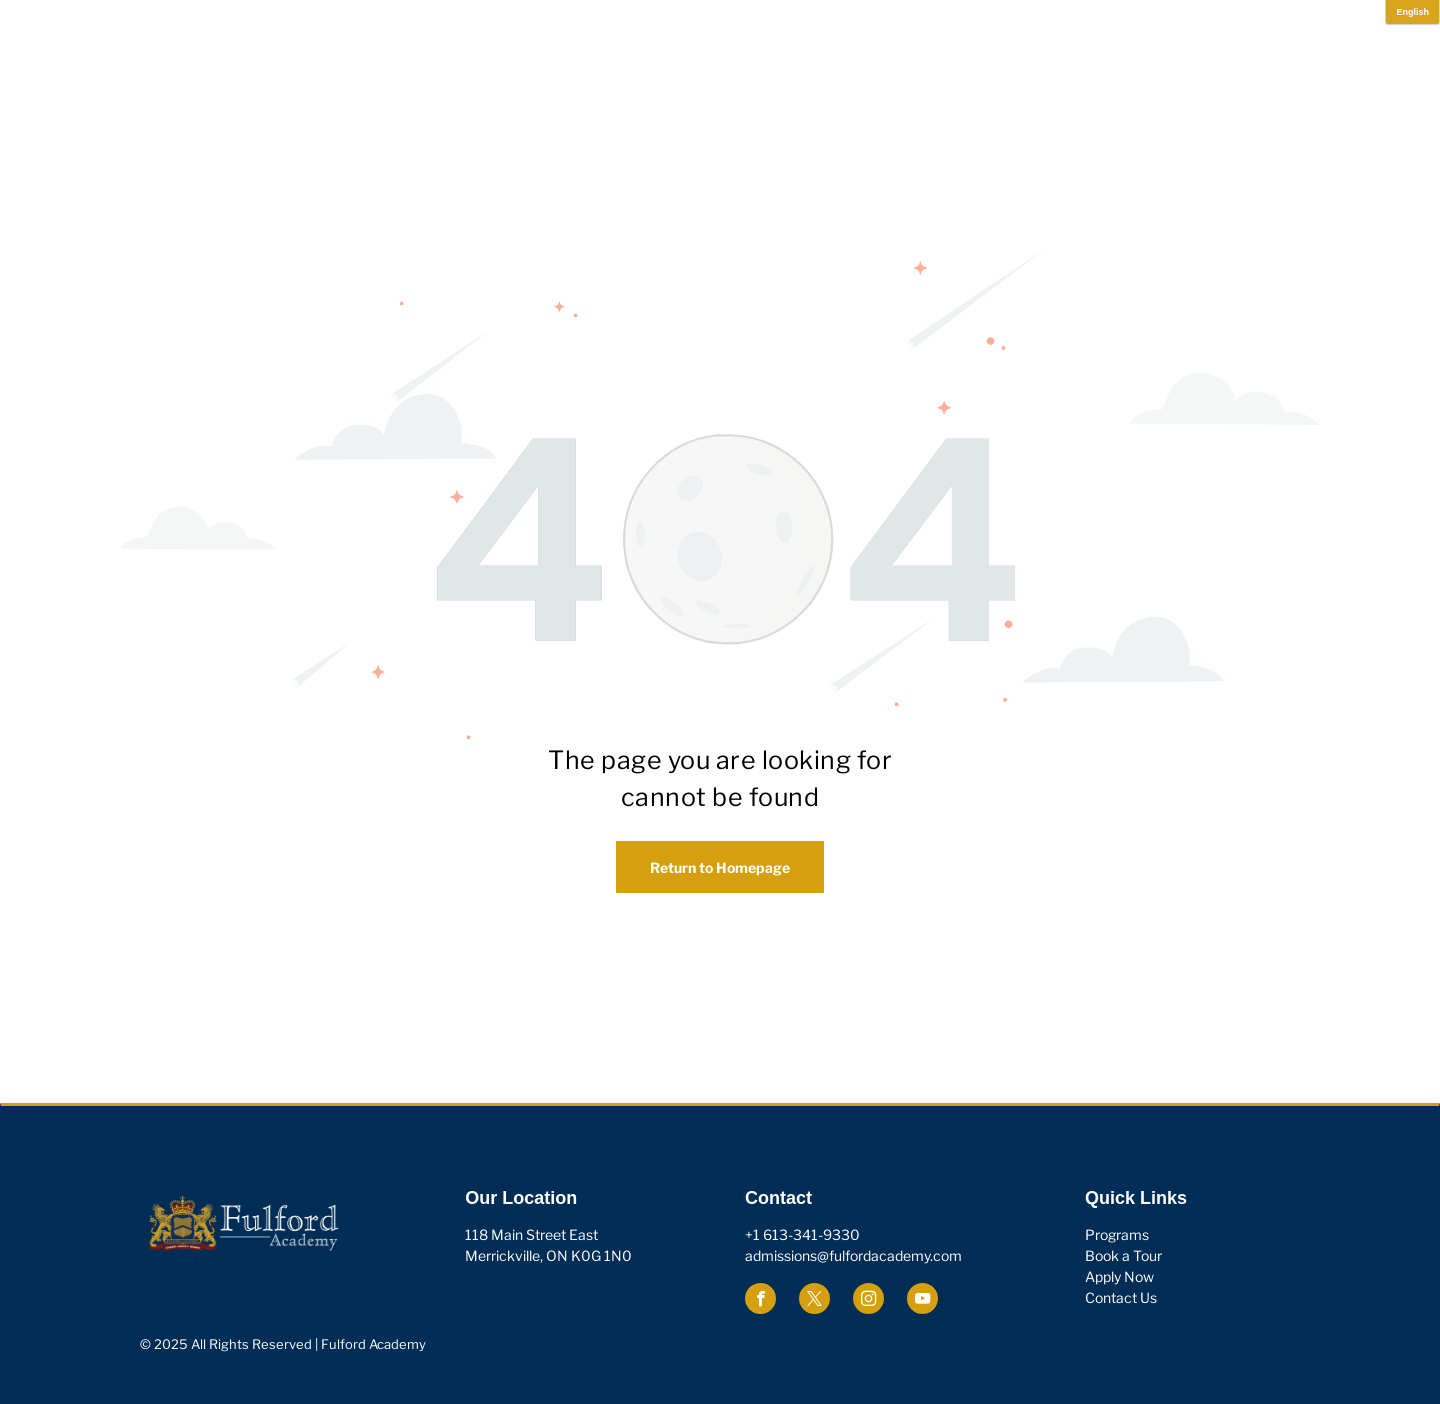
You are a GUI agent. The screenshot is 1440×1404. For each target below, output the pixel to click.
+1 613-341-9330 (802, 1234)
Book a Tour (1123, 1255)
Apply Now (1119, 1276)
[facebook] (760, 1301)
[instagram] (868, 1301)
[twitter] (814, 1301)
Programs (1117, 1234)
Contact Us (1121, 1297)
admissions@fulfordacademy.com (853, 1255)
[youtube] (922, 1301)
